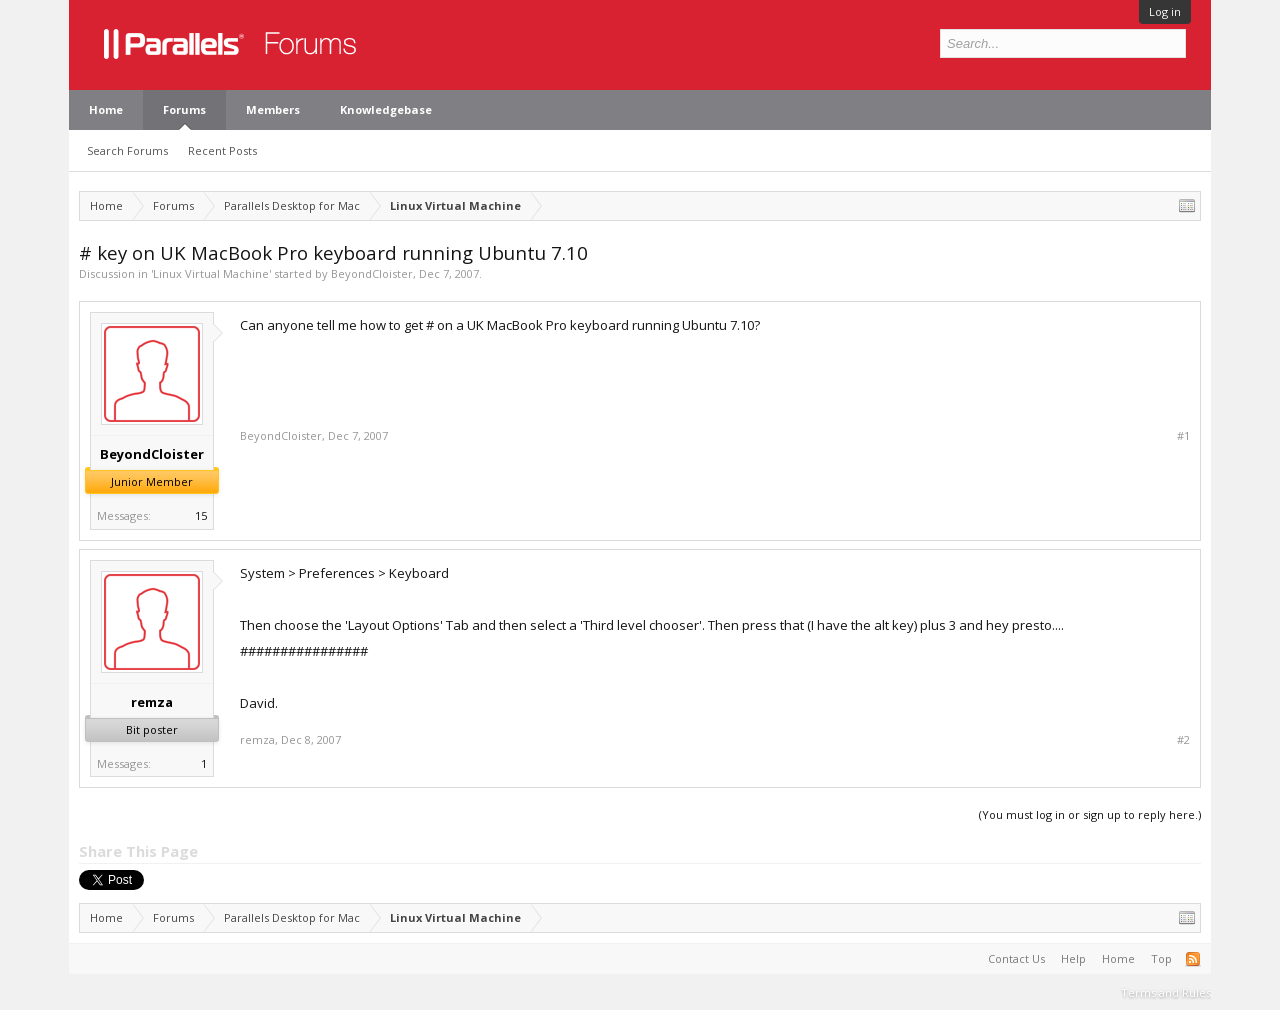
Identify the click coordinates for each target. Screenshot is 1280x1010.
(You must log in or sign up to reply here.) (1090, 814)
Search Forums (127, 150)
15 (201, 515)
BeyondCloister (372, 273)
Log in (1165, 11)
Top (1161, 958)
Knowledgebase (386, 109)
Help (1073, 958)
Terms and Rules (1166, 992)
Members (273, 109)
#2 (1183, 740)
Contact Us (1016, 958)
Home (106, 109)
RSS (1193, 959)
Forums (184, 109)
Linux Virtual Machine (211, 273)
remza (152, 702)
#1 (1183, 436)
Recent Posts (222, 150)
